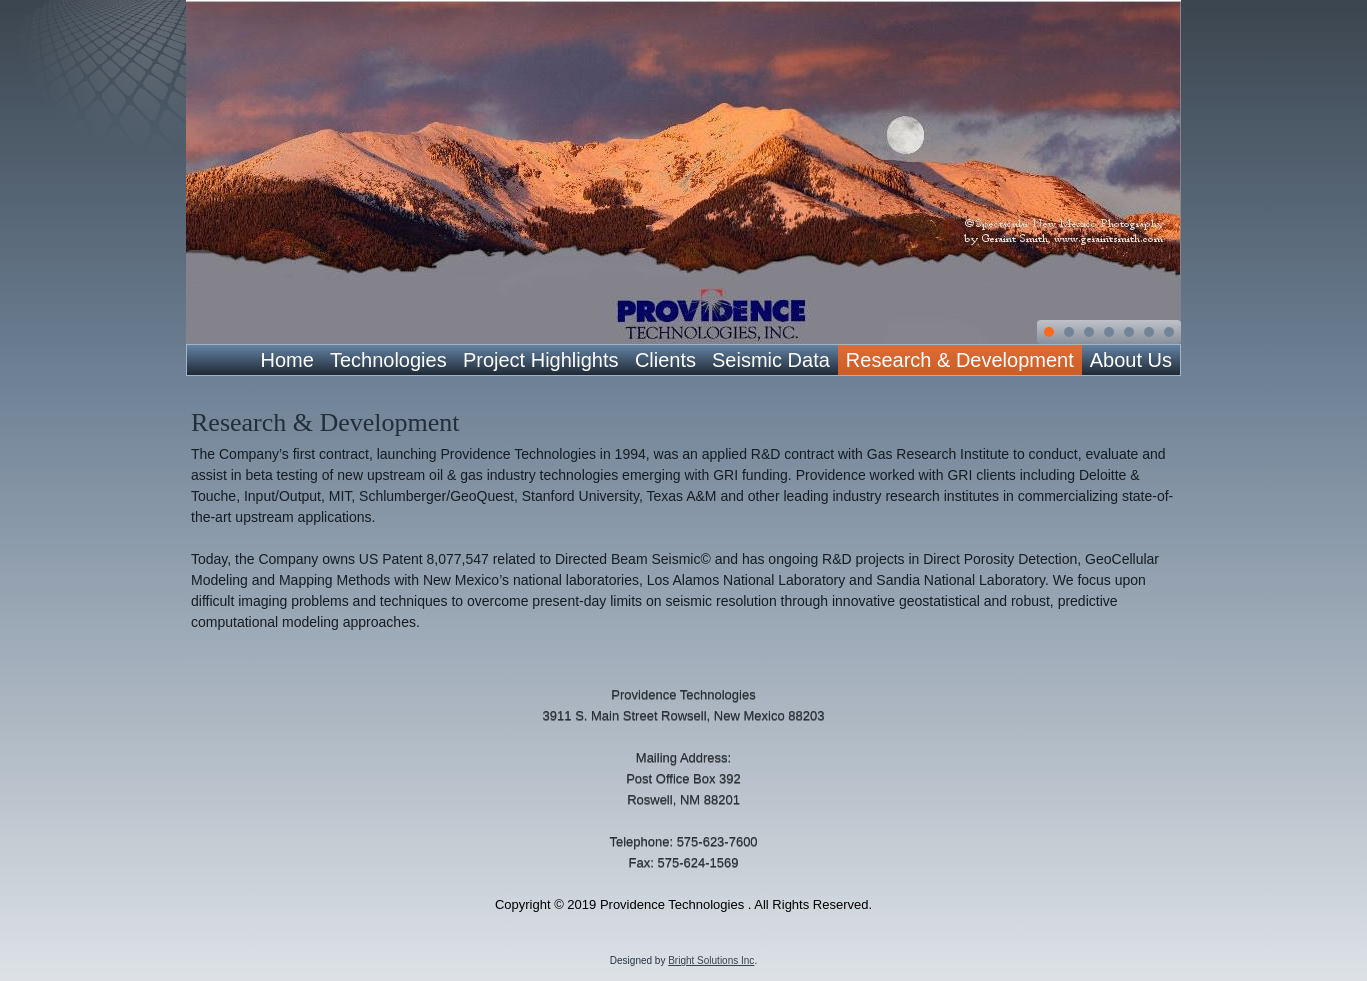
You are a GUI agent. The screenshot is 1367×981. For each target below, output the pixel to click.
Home (287, 360)
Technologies (388, 360)
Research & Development (960, 360)
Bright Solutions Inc (711, 960)
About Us (1131, 360)
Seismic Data (771, 360)
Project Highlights (541, 360)
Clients (665, 360)
